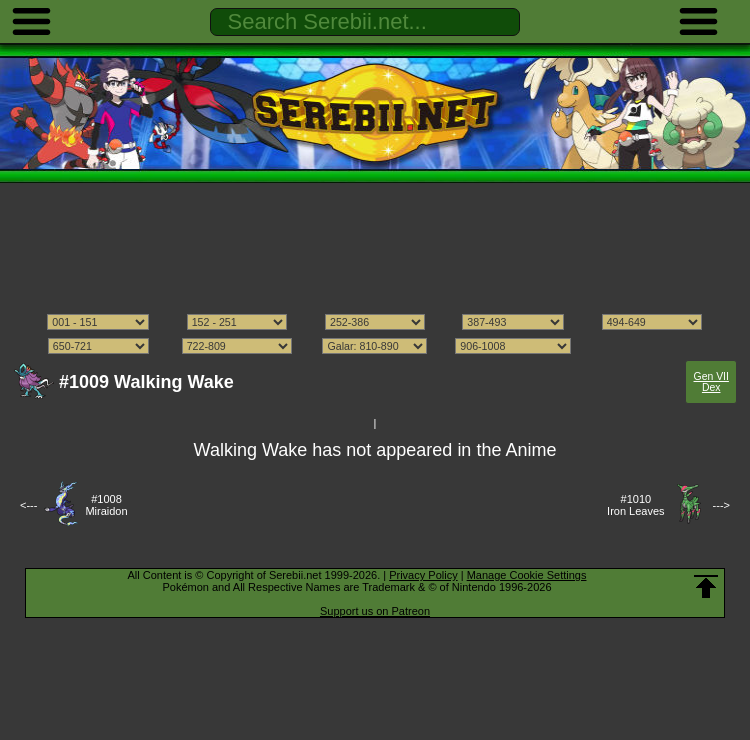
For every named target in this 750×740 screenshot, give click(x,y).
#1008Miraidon (106, 505)
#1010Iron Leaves (635, 505)
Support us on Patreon (375, 611)
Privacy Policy (423, 575)
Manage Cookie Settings (527, 575)
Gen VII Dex (711, 382)
